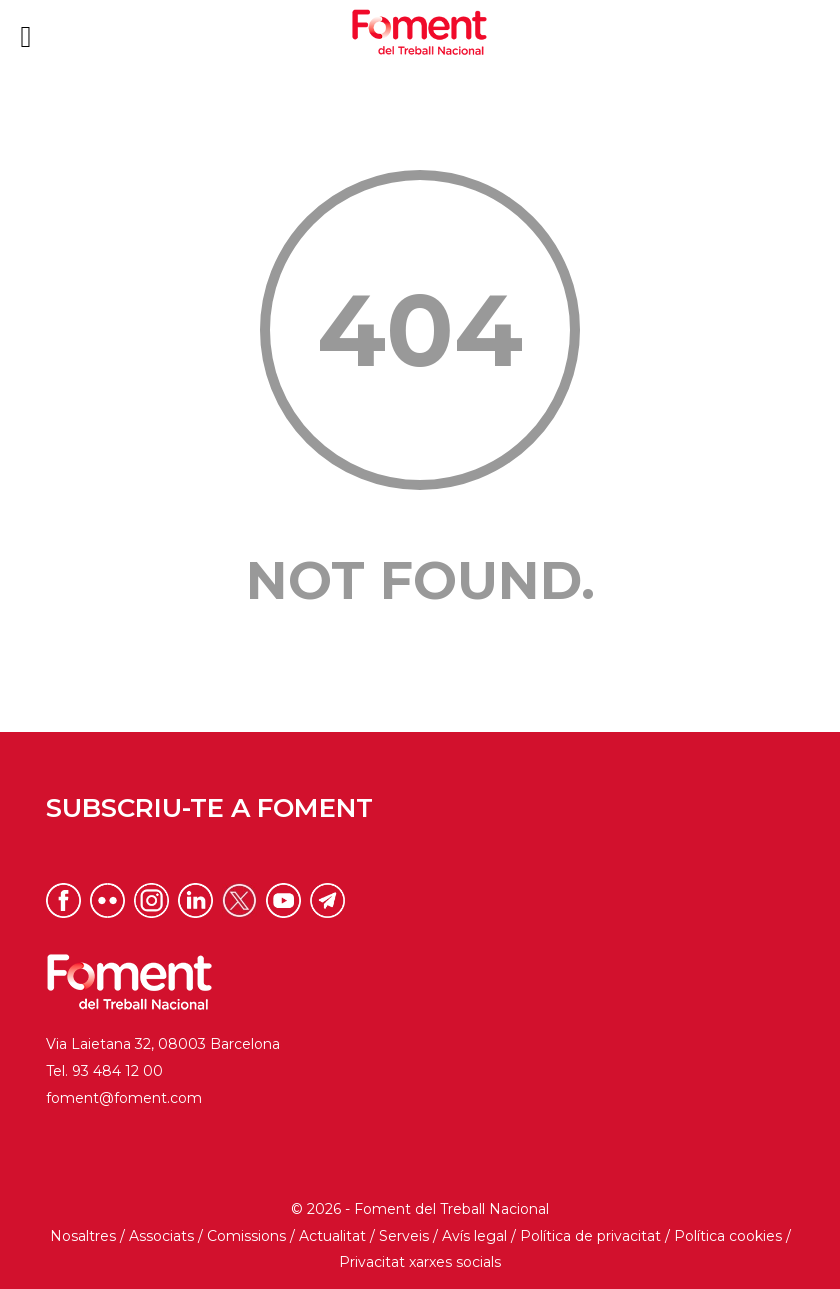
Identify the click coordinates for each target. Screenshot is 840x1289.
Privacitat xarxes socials (420, 1262)
